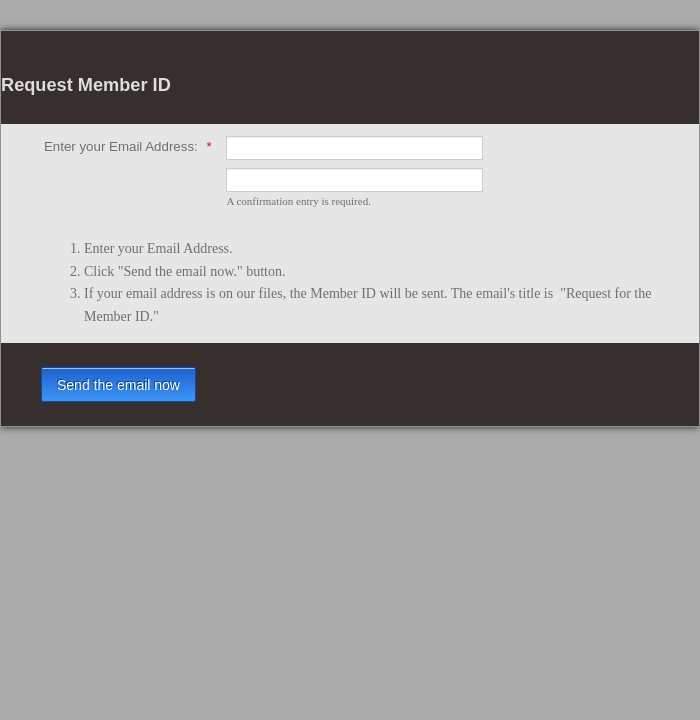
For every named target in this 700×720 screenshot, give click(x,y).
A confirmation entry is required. (298, 201)
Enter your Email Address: (128, 146)
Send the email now (118, 385)
